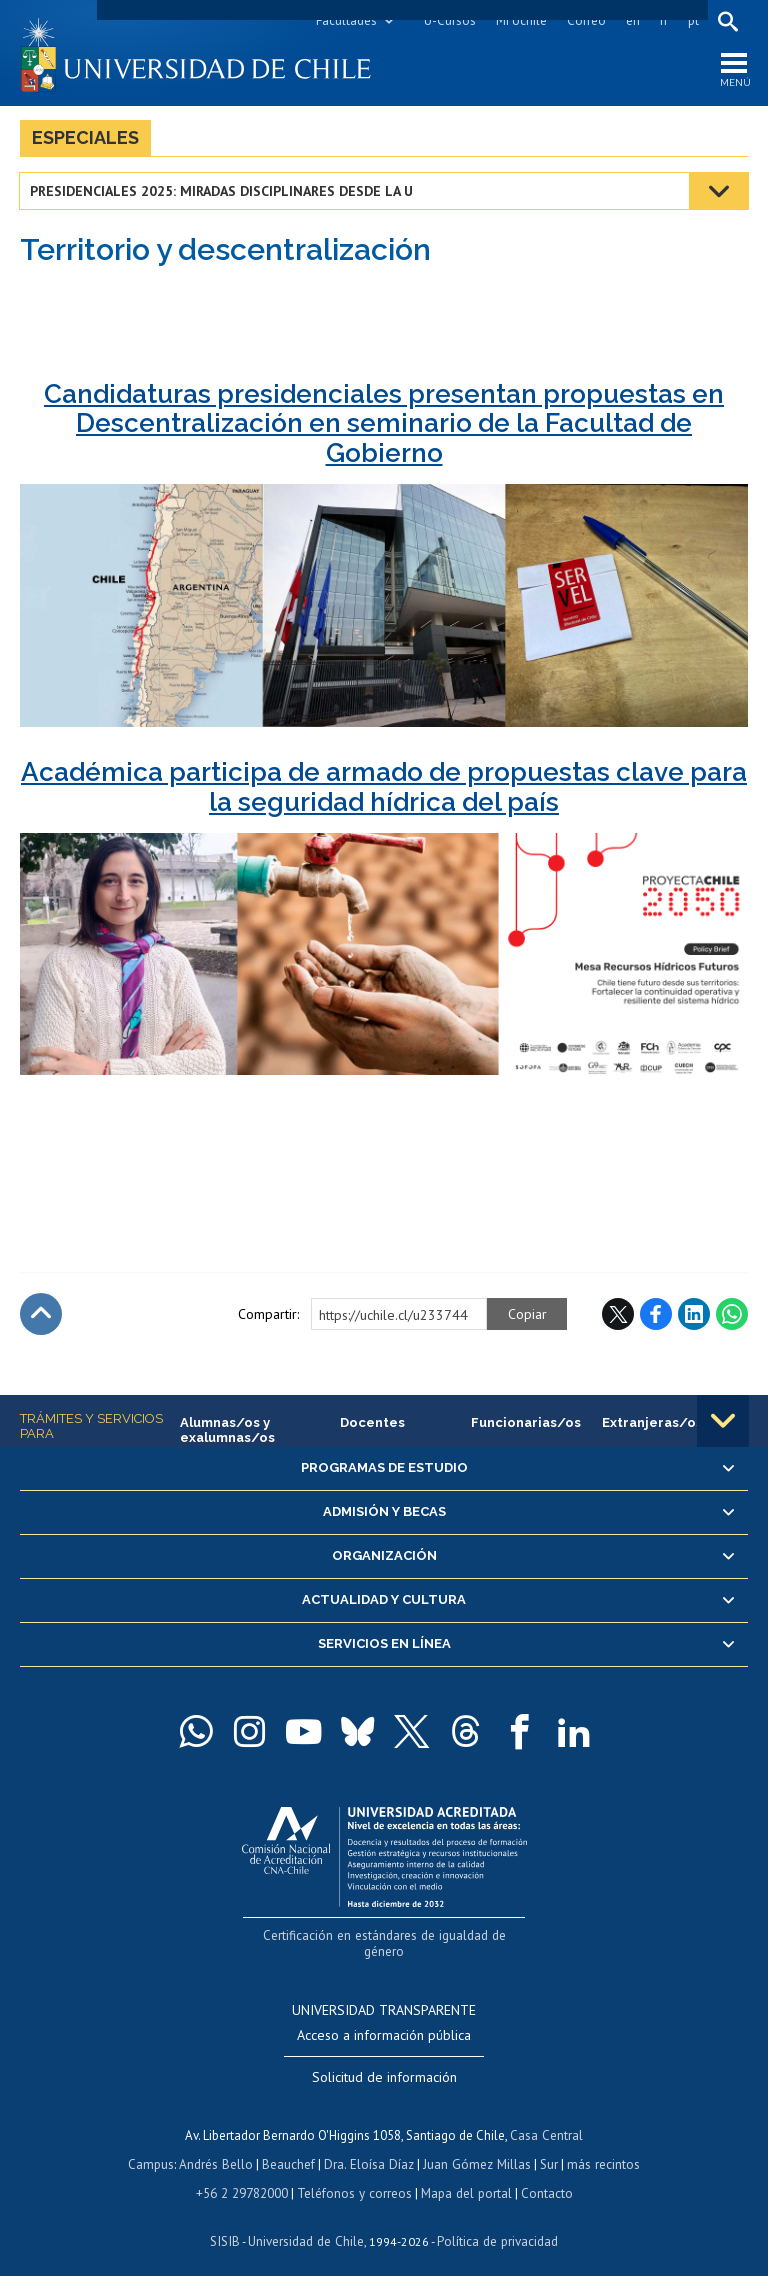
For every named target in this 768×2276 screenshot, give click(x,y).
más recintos (601, 2146)
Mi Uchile (520, 20)
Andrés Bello (218, 2146)
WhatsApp (732, 1315)
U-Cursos (449, 20)
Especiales (85, 138)
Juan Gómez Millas (476, 2146)
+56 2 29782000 (244, 2174)
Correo (585, 20)
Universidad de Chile (306, 2221)
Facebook (656, 1315)
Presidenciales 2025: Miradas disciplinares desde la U (222, 192)
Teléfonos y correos (354, 2174)
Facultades (345, 20)
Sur (547, 2146)
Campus (154, 2146)
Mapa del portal (464, 2174)
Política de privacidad (495, 2221)
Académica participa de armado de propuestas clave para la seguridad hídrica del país (384, 788)
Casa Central (547, 2118)
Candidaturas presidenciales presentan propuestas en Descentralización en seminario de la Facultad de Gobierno (384, 425)
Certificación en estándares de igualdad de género (386, 1936)
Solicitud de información (384, 2061)
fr (663, 20)
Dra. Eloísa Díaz (370, 2146)
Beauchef (290, 2146)
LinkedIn (694, 1315)
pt (692, 20)
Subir (41, 1315)
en (632, 20)
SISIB (227, 2221)
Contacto (544, 2174)
